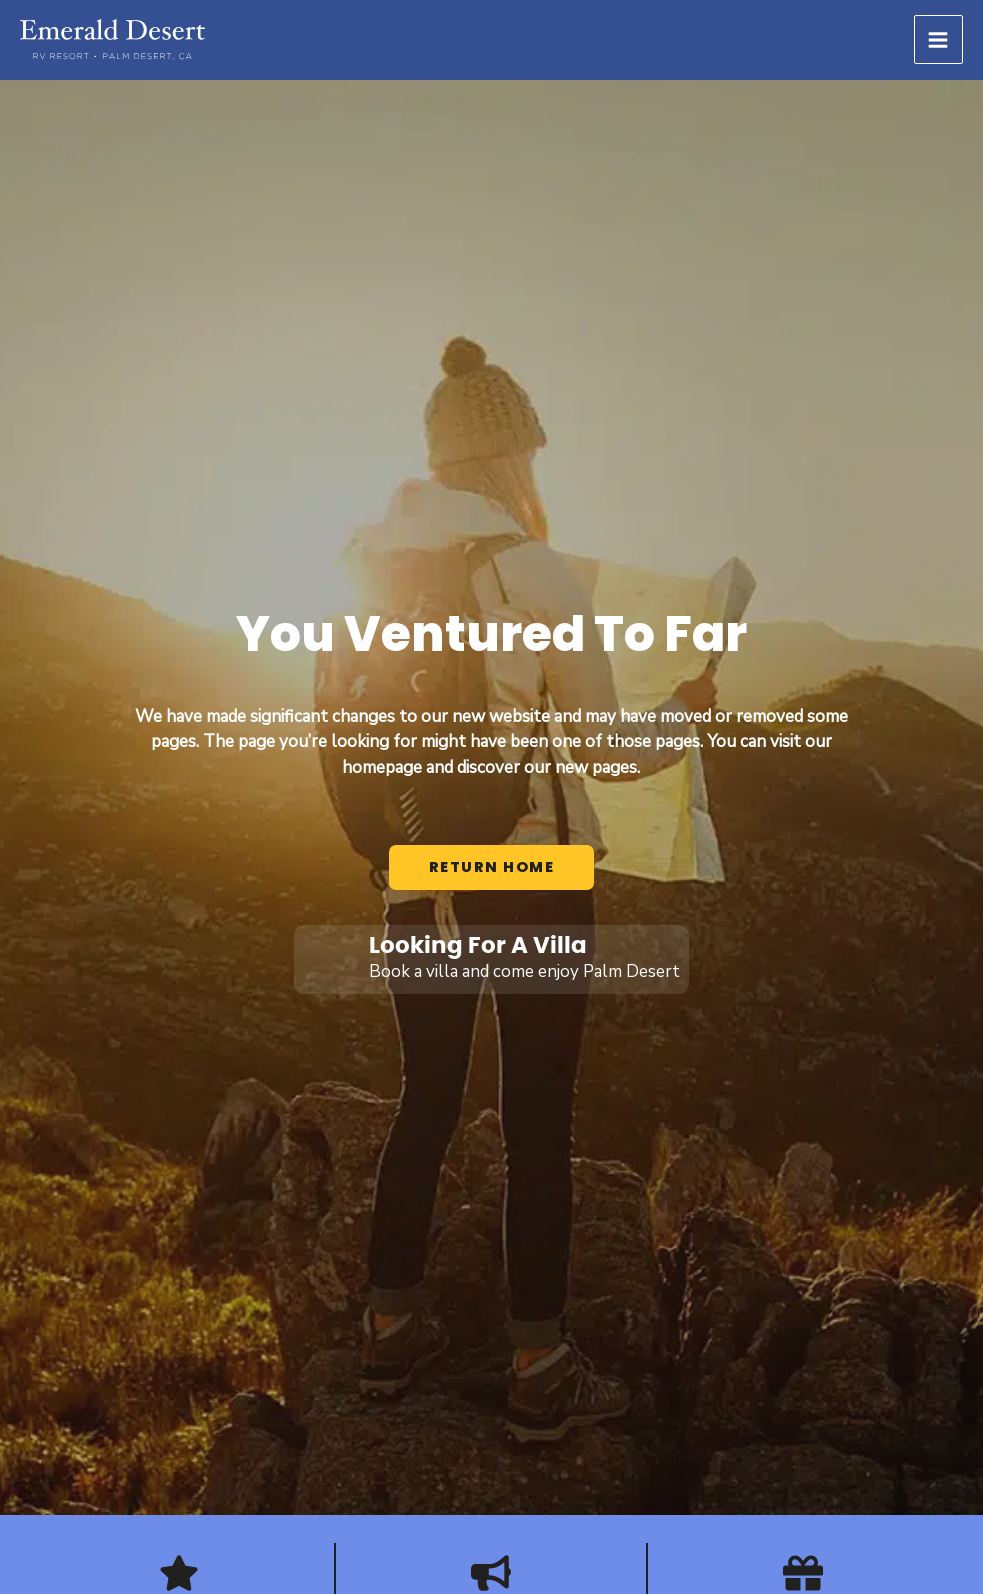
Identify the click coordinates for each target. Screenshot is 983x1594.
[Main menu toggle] (939, 40)
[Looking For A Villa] (328, 959)
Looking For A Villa (478, 946)
